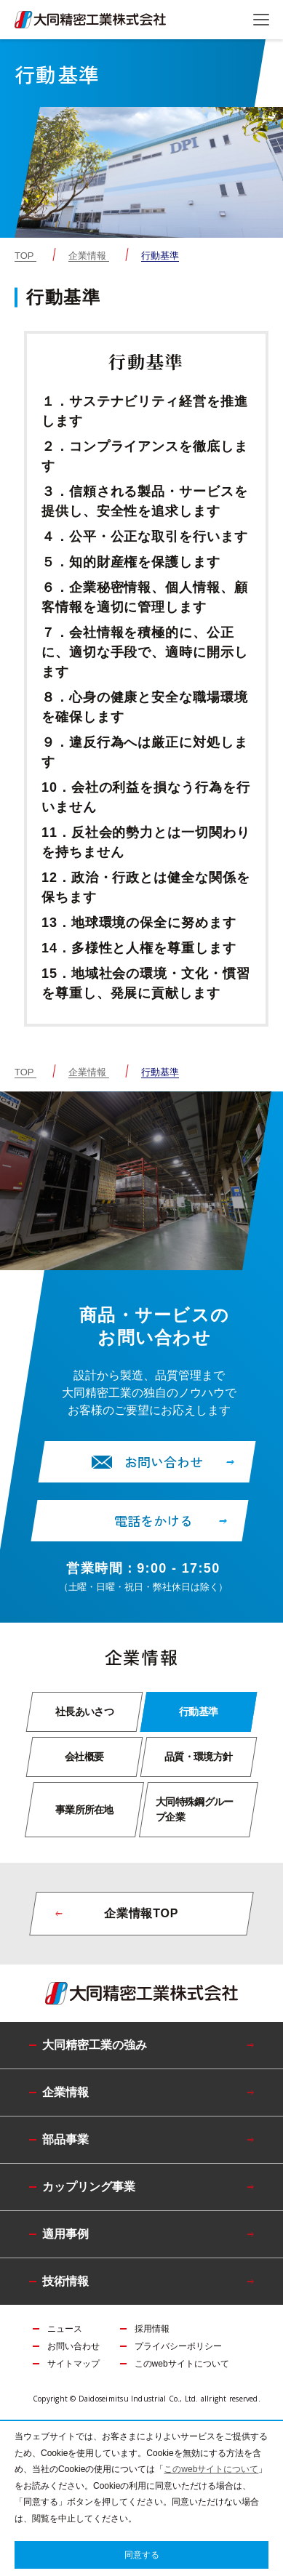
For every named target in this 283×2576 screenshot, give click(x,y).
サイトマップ (73, 2364)
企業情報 (87, 255)
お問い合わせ (73, 2346)
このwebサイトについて (182, 2364)
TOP (24, 255)
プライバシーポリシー (178, 2346)
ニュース (64, 2329)
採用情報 (152, 2329)
